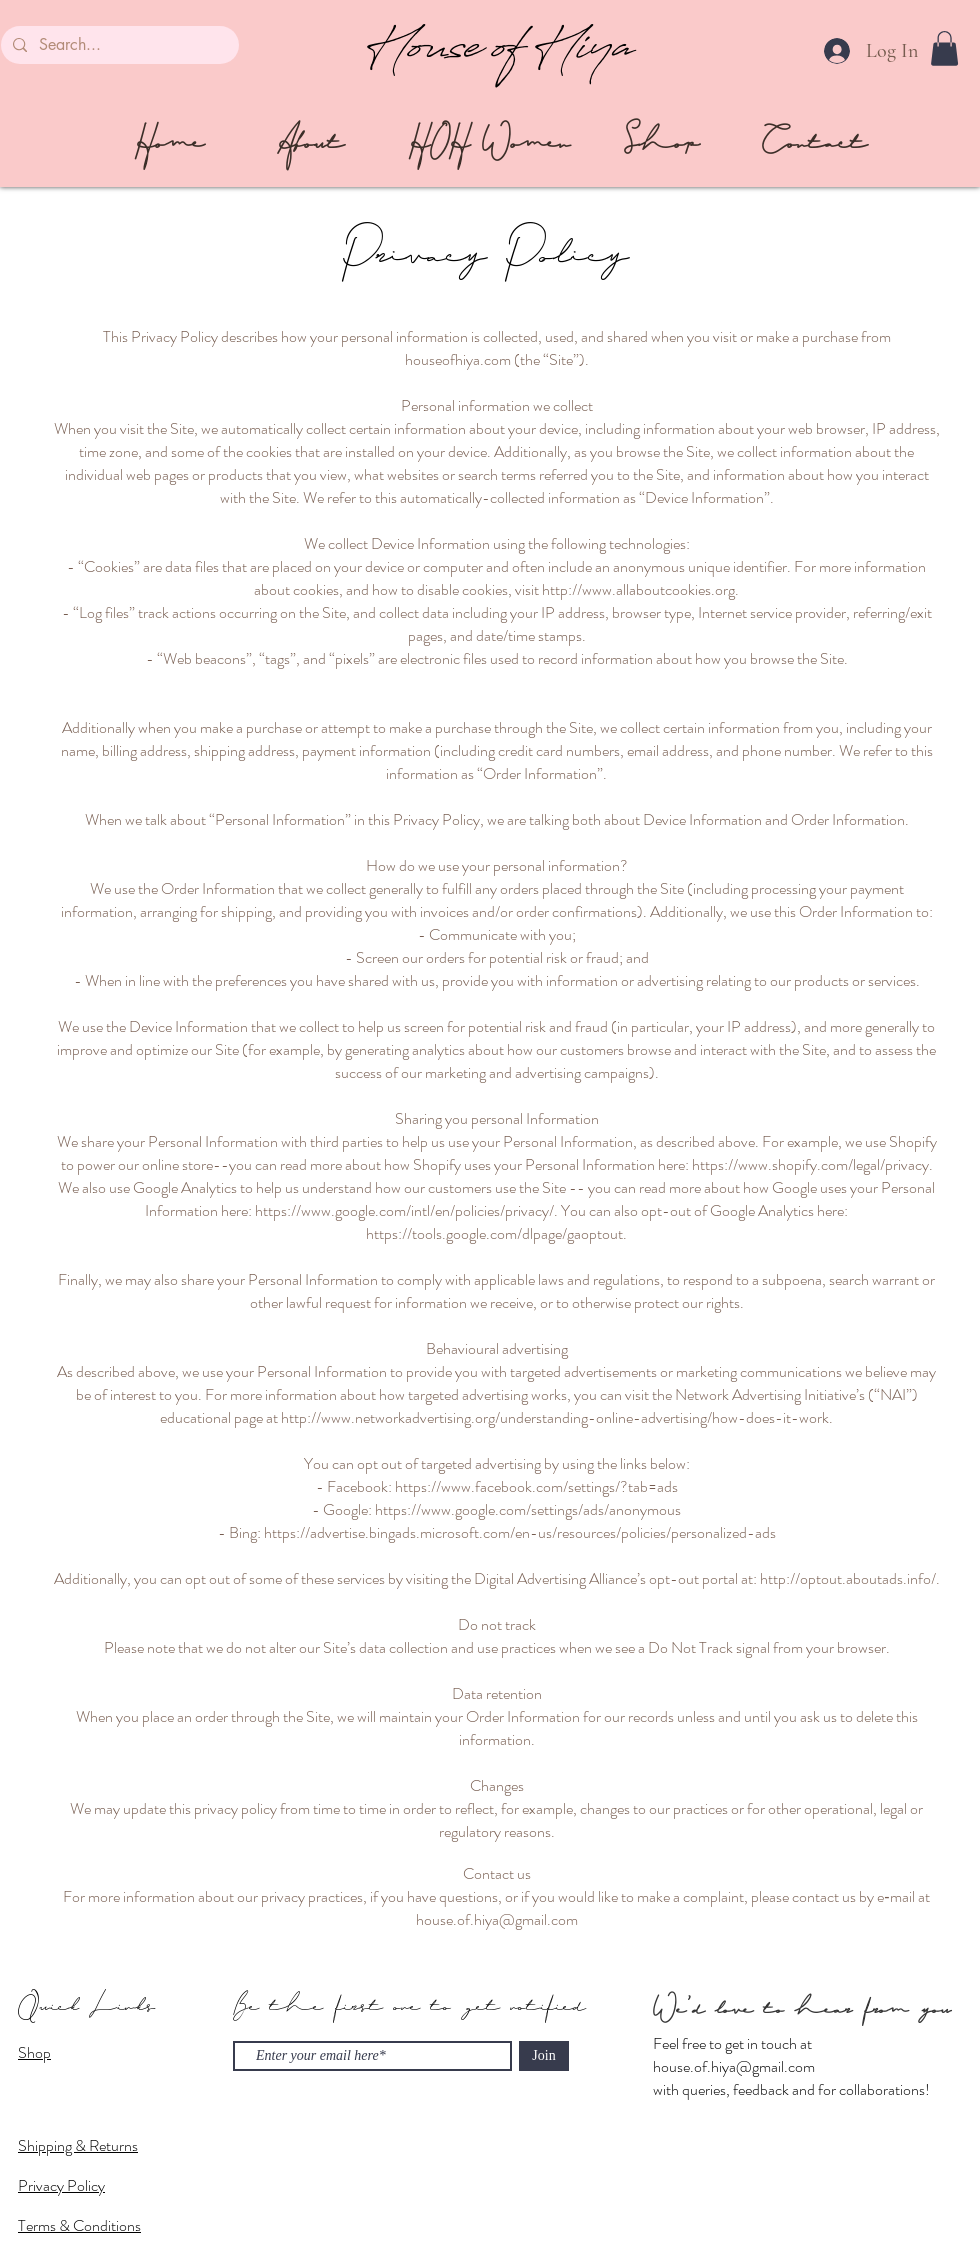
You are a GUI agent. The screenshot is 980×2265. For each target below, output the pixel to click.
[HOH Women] (489, 143)
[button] (944, 48)
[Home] (169, 143)
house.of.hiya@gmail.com (734, 2066)
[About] (310, 143)
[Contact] (814, 143)
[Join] (544, 2056)
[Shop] (662, 143)
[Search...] (118, 45)
